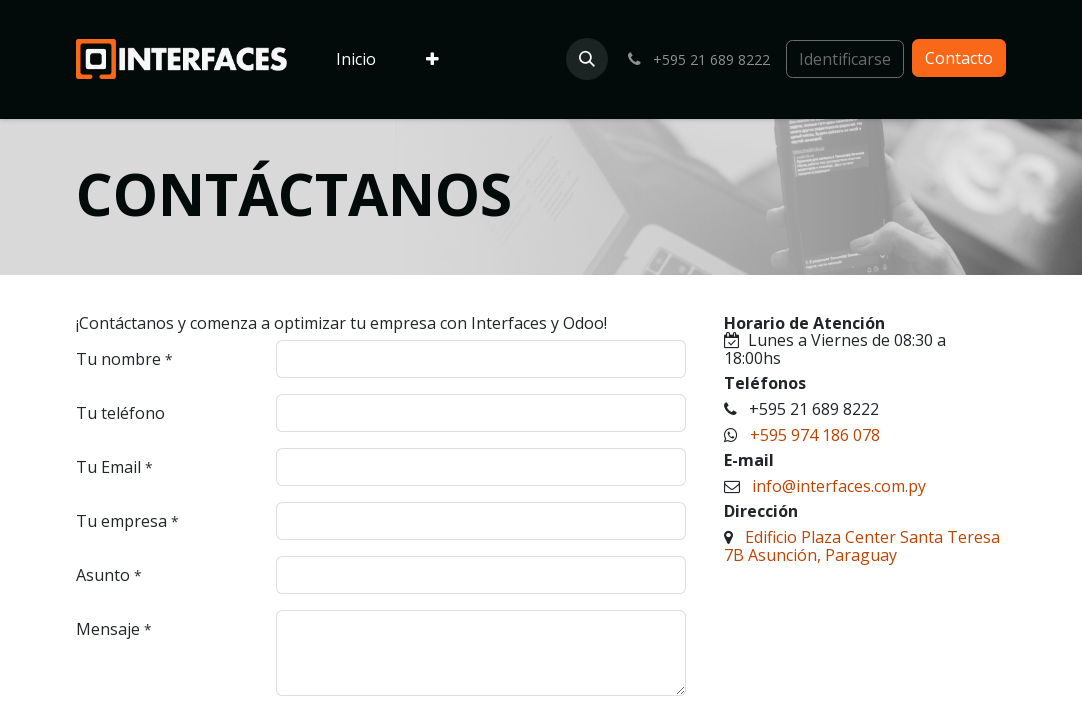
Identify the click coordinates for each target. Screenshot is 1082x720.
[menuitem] (356, 60)
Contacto (959, 58)
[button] (587, 59)
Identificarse (845, 59)
